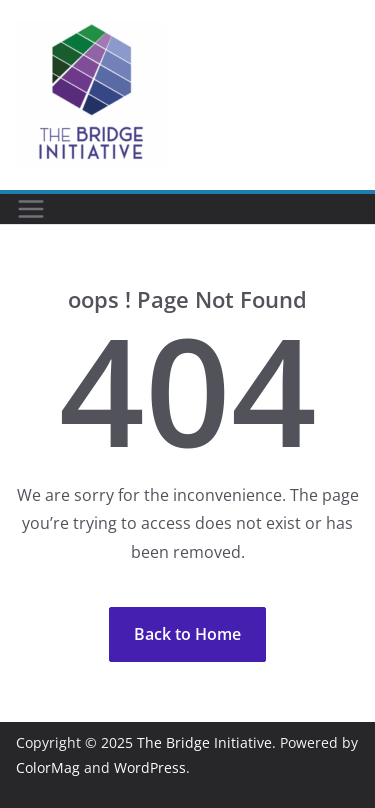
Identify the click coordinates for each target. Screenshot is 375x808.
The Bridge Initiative (204, 742)
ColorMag (48, 767)
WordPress (150, 767)
